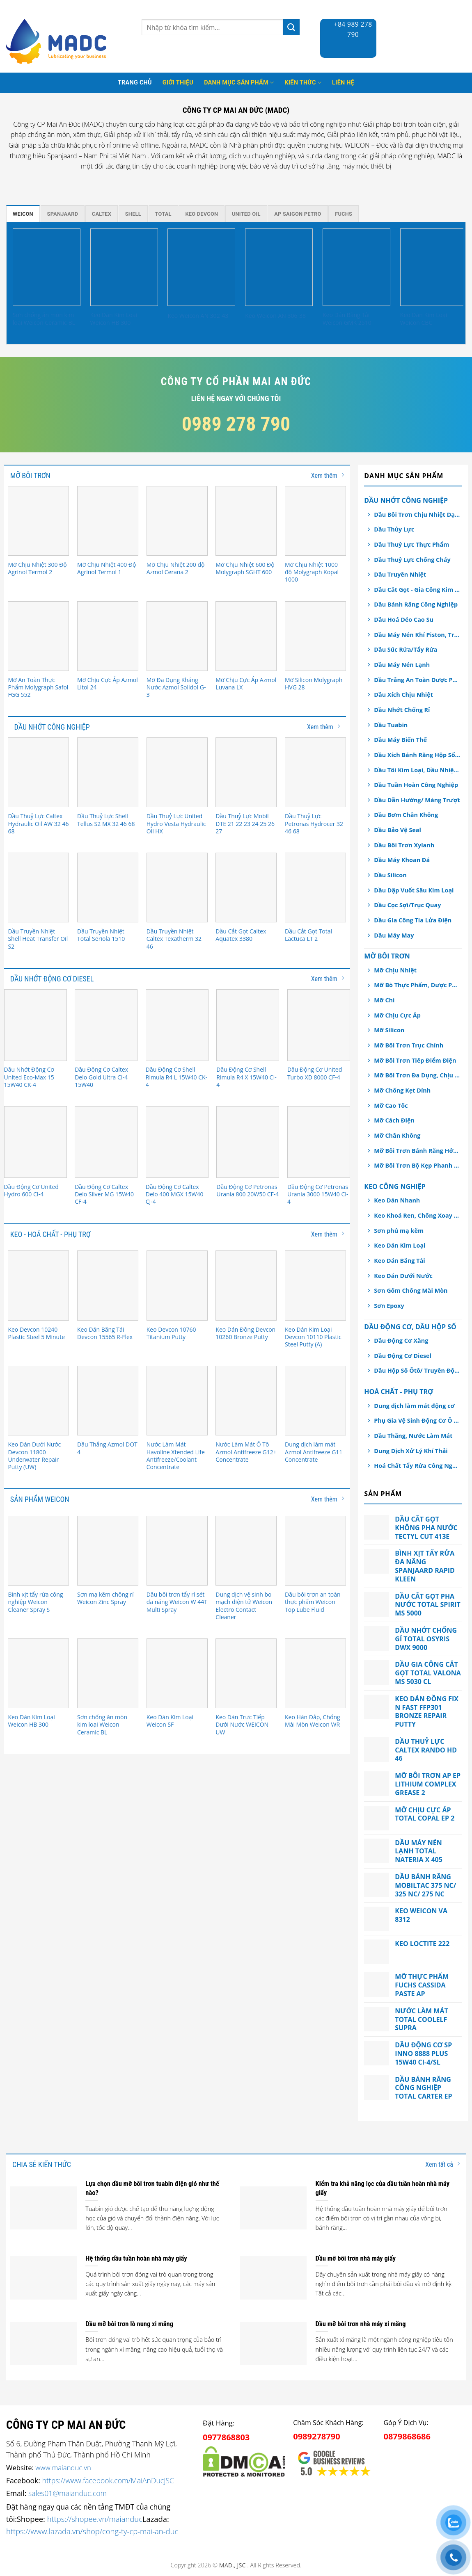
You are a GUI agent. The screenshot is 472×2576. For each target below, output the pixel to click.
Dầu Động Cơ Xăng (401, 1340)
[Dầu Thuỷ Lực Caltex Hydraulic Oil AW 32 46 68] (38, 772)
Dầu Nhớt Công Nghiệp (406, 500)
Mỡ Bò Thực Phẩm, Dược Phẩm (417, 985)
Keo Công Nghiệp (394, 1186)
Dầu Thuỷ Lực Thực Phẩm (411, 544)
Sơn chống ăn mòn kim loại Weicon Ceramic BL (44, 318)
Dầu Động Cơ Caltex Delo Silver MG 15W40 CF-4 (104, 1194)
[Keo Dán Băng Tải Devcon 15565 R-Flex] (108, 1285)
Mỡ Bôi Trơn (387, 956)
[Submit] (291, 27)
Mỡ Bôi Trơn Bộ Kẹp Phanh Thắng (417, 1165)
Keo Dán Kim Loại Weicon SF (170, 1721)
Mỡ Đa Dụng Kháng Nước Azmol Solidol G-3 (176, 687)
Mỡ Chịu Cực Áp (397, 1015)
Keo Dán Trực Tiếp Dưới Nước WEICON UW (241, 1725)
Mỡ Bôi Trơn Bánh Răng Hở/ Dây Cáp (417, 1151)
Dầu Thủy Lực (394, 529)
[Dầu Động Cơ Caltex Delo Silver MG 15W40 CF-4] (106, 1142)
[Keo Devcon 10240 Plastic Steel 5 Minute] (38, 1285)
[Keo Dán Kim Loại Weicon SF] (177, 1673)
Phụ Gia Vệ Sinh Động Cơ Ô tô (416, 1420)
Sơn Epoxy (389, 1306)
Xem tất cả (442, 2164)
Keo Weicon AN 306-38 (275, 315)
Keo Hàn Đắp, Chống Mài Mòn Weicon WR (312, 1721)
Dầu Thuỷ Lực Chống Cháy (412, 560)
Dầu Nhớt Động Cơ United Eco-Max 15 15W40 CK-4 (29, 1077)
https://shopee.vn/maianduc (94, 2519)
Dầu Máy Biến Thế (400, 740)
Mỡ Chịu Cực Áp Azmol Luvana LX (245, 683)
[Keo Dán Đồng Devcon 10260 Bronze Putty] (246, 1285)
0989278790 (316, 2436)
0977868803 (226, 2437)
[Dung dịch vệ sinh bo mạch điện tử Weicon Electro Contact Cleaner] (246, 1550)
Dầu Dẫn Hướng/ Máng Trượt (417, 800)
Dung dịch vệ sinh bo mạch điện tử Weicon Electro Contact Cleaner (243, 1606)
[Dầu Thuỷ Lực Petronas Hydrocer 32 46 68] (315, 772)
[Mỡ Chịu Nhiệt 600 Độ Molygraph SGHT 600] (246, 520)
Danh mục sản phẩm (239, 83)
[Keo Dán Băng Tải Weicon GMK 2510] (356, 267)
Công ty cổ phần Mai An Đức (236, 381)
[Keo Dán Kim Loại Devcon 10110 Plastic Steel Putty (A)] (315, 1285)
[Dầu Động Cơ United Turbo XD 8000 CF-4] (319, 1025)
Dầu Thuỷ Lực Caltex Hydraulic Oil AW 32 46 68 (38, 823)
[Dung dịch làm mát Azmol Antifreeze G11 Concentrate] (315, 1400)
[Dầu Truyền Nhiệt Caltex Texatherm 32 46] (177, 887)
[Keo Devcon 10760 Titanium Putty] (177, 1285)
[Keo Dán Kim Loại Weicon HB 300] (124, 267)
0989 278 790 (236, 424)
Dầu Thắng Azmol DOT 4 (107, 1448)
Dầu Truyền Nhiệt (400, 574)
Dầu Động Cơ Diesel (402, 1356)
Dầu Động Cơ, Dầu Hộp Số (410, 1326)
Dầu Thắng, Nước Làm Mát (413, 1436)
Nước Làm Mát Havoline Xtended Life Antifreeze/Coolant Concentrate (176, 1456)
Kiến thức (302, 83)
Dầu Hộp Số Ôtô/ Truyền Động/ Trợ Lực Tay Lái (417, 1370)
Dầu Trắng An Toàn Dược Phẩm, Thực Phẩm (417, 680)
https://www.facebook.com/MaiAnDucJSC (108, 2480)
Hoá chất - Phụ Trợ (398, 1391)
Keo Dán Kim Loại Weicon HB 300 (113, 318)
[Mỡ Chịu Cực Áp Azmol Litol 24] (108, 636)
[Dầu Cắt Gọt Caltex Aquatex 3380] (246, 887)
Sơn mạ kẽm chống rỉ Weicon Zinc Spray (105, 1598)
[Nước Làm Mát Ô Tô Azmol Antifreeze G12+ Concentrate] (246, 1400)
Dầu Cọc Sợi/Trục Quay (407, 905)
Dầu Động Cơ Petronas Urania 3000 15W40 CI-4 (317, 1194)
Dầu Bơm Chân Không (406, 815)
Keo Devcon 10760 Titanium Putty (171, 1333)
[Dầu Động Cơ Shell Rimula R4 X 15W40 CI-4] (248, 1025)
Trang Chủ (135, 82)
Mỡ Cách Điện (394, 1120)
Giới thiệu (178, 82)
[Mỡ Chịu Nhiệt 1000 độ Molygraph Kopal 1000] (315, 520)
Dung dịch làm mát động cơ (414, 1406)
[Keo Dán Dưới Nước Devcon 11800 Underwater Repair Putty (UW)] (38, 1400)
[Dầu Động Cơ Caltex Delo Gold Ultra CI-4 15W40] (106, 1025)
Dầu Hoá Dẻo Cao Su (403, 619)
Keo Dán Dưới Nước (403, 1276)
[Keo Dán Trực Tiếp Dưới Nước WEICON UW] (246, 1673)
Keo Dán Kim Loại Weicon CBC (423, 318)
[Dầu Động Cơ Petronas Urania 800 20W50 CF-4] (248, 1142)
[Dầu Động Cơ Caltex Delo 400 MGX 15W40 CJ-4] (177, 1142)
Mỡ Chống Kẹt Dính (402, 1090)
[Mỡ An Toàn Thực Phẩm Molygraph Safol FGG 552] (38, 636)
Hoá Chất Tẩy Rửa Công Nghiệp (416, 1465)
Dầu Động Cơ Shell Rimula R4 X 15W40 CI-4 (246, 1077)
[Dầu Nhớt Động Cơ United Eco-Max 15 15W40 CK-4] (35, 1025)
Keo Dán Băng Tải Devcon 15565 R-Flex (105, 1333)
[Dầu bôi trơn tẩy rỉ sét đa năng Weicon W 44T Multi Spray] (177, 1550)
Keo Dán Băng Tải (399, 1260)
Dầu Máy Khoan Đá (402, 860)
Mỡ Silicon (389, 1030)
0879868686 (406, 2436)
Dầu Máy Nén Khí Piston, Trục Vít (417, 635)
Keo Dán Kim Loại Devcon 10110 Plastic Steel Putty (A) (313, 1337)
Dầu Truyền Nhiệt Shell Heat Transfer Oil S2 (38, 939)
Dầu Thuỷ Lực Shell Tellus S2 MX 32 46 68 (106, 819)
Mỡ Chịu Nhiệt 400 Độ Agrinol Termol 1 (106, 568)
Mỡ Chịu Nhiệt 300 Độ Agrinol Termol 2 (37, 568)
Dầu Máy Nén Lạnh (402, 665)
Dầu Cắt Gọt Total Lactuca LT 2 (308, 935)
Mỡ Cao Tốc (391, 1105)
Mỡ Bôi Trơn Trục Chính (408, 1045)
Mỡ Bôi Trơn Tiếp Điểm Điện (415, 1060)
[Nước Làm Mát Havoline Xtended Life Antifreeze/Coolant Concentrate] (177, 1400)
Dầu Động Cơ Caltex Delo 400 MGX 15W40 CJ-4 (175, 1194)
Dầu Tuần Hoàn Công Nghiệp (416, 785)
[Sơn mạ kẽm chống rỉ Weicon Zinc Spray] (108, 1550)
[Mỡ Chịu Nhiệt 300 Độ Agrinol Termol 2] (38, 520)
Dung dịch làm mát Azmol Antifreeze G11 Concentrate (313, 1452)
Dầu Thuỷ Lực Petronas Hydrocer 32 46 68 (314, 823)
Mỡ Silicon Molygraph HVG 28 (313, 683)
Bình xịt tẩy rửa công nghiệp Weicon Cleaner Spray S (35, 1602)
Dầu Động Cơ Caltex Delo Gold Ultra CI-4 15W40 (101, 1077)
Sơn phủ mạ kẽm (399, 1230)
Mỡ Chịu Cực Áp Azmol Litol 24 (107, 683)
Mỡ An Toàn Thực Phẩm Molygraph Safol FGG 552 (38, 687)
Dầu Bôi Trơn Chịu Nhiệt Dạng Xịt (417, 514)
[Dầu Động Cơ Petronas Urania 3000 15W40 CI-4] (319, 1142)
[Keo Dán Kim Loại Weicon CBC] (434, 267)
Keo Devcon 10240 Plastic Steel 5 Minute (36, 1333)
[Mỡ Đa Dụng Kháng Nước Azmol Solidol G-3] (177, 636)
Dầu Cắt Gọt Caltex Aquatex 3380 (240, 935)
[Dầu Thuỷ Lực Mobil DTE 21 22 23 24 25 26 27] (246, 772)
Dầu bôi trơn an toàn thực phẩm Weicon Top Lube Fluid (313, 1602)
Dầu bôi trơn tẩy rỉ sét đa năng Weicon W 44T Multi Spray (177, 1602)
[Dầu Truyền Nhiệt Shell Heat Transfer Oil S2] (38, 887)
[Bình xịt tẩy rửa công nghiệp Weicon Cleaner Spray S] (38, 1550)
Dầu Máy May (394, 935)
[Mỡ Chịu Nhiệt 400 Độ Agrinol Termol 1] (108, 520)
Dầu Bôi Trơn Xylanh (404, 845)
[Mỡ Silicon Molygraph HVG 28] (315, 636)
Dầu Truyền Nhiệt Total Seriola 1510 (101, 935)
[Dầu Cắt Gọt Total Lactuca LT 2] (315, 887)
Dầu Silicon (390, 875)
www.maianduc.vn (63, 2467)
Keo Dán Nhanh (397, 1200)
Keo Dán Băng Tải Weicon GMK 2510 (347, 318)
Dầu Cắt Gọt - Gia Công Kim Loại (417, 589)
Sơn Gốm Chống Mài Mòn (410, 1290)
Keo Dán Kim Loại (399, 1245)
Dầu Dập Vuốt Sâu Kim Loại (414, 890)
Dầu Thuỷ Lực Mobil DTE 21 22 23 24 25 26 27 (245, 823)
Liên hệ (343, 82)
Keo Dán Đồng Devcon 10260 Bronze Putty (245, 1333)
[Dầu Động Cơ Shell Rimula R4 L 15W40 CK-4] (177, 1025)
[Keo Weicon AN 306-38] (278, 267)
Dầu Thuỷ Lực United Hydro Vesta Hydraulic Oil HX (176, 823)
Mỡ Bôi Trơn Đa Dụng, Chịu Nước (417, 1075)
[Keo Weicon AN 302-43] (201, 267)
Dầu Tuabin (391, 725)
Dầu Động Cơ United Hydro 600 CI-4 (31, 1190)
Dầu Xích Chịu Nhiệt (403, 694)
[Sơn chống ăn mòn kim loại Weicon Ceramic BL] (46, 267)
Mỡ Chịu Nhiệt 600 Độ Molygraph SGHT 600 (244, 568)
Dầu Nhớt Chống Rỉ (402, 710)
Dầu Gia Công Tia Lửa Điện (412, 920)
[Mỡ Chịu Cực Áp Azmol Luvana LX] (246, 636)
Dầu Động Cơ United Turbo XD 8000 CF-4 (314, 1073)
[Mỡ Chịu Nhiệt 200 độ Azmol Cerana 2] (177, 520)
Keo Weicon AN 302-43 (197, 315)
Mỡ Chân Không (397, 1135)
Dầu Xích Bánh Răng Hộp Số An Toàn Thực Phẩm (417, 755)
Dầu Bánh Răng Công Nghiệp (416, 604)
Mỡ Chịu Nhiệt (395, 970)
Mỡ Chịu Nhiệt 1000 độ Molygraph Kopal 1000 (312, 572)
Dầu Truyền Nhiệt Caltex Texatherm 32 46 (174, 939)
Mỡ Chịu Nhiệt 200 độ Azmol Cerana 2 (176, 568)
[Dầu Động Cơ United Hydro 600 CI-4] (35, 1142)
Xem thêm (327, 475)
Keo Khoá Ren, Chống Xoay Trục (416, 1215)
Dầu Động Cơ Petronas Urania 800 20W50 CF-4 (247, 1190)
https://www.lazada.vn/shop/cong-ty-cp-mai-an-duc (92, 2531)
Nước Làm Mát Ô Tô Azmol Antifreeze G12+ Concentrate (245, 1452)
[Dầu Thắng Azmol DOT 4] (108, 1400)
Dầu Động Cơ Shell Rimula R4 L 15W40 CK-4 (176, 1077)
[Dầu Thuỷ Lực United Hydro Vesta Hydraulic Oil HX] (177, 772)
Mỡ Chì (384, 1000)
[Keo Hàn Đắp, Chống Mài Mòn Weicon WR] (315, 1673)
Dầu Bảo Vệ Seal (397, 830)
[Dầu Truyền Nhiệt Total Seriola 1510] (108, 887)
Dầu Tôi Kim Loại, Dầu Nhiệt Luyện (417, 770)
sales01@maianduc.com (67, 2493)
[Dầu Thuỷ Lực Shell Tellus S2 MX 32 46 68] (108, 772)
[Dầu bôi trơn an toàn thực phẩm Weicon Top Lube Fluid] (315, 1550)
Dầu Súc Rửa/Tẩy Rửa (405, 649)
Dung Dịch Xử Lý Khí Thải (410, 1451)
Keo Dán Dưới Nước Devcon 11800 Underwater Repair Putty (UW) (34, 1456)
